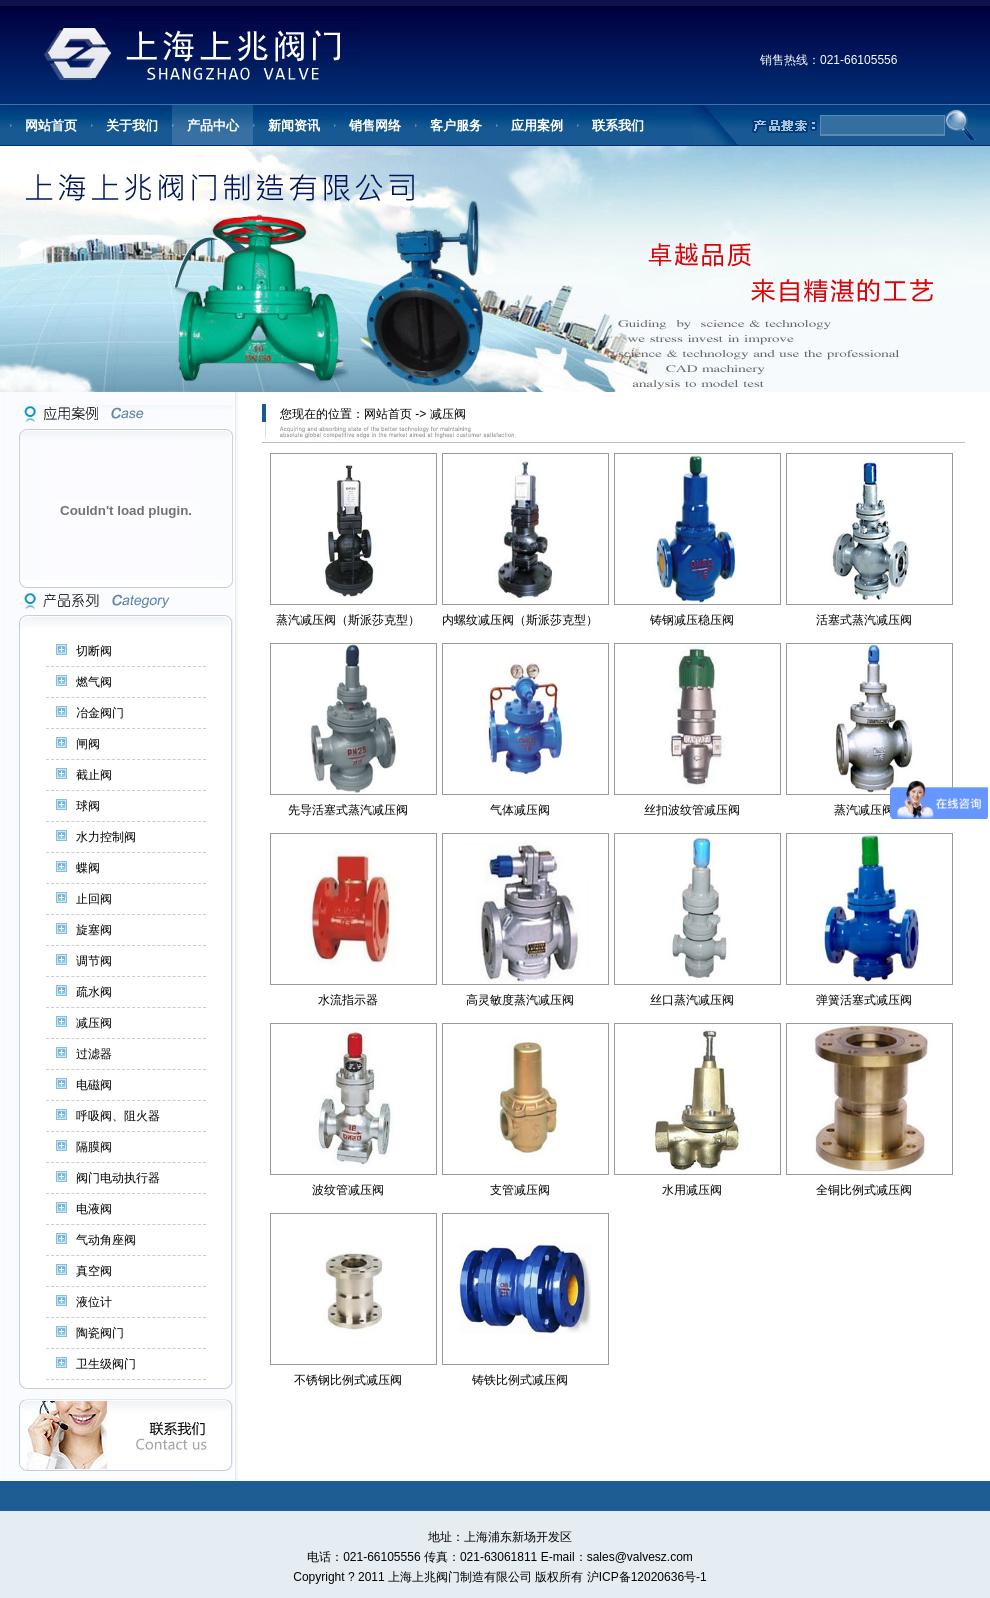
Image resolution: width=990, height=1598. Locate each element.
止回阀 (94, 899)
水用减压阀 (692, 1190)
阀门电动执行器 (118, 1178)
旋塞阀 (94, 930)
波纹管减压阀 (348, 1190)
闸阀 (88, 744)
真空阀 (94, 1271)
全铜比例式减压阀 (864, 1190)
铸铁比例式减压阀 (520, 1380)
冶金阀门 (100, 713)
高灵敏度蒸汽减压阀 (520, 1000)
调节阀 (94, 961)
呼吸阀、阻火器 (118, 1116)
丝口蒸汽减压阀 (692, 1000)
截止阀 (94, 775)
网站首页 (388, 414)
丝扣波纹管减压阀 (692, 810)
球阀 (88, 806)
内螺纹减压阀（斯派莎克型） (520, 620)
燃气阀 (94, 682)
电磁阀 (94, 1085)
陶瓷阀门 (100, 1333)
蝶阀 (88, 868)
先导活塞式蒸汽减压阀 (348, 810)
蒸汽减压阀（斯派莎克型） (348, 620)
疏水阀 (94, 992)
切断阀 (94, 651)
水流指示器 (348, 1000)
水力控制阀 (106, 837)
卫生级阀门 (106, 1364)
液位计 (94, 1302)
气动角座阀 (106, 1240)
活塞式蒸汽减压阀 (864, 620)
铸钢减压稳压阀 (692, 620)
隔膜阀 (94, 1147)
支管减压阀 (520, 1190)
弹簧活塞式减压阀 (864, 1000)
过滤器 (94, 1054)
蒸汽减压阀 (864, 810)
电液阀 (94, 1209)
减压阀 (94, 1023)
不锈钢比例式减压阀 (348, 1380)
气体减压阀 (520, 810)
